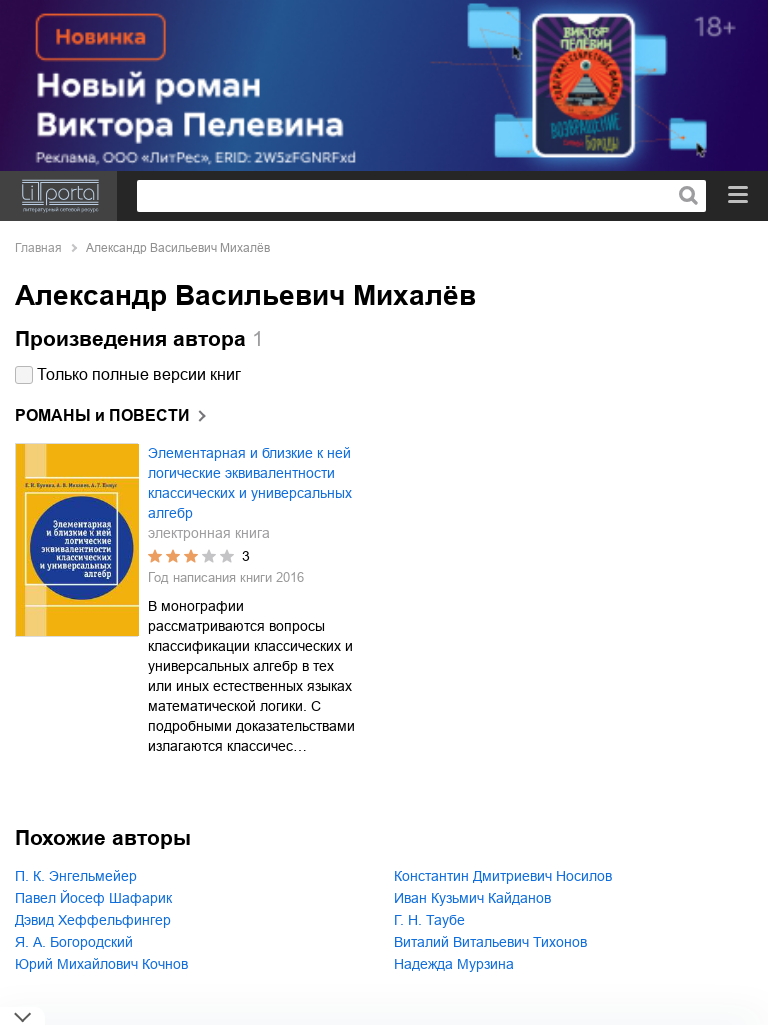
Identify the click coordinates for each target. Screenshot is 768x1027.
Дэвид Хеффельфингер (93, 920)
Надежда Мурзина (454, 964)
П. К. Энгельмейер (76, 876)
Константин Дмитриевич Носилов (503, 876)
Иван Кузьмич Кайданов (472, 898)
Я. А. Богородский (74, 942)
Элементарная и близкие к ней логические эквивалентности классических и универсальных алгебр (250, 483)
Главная (38, 248)
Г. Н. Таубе (429, 920)
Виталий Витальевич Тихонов (490, 942)
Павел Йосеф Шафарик (93, 898)
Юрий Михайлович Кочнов (101, 964)
